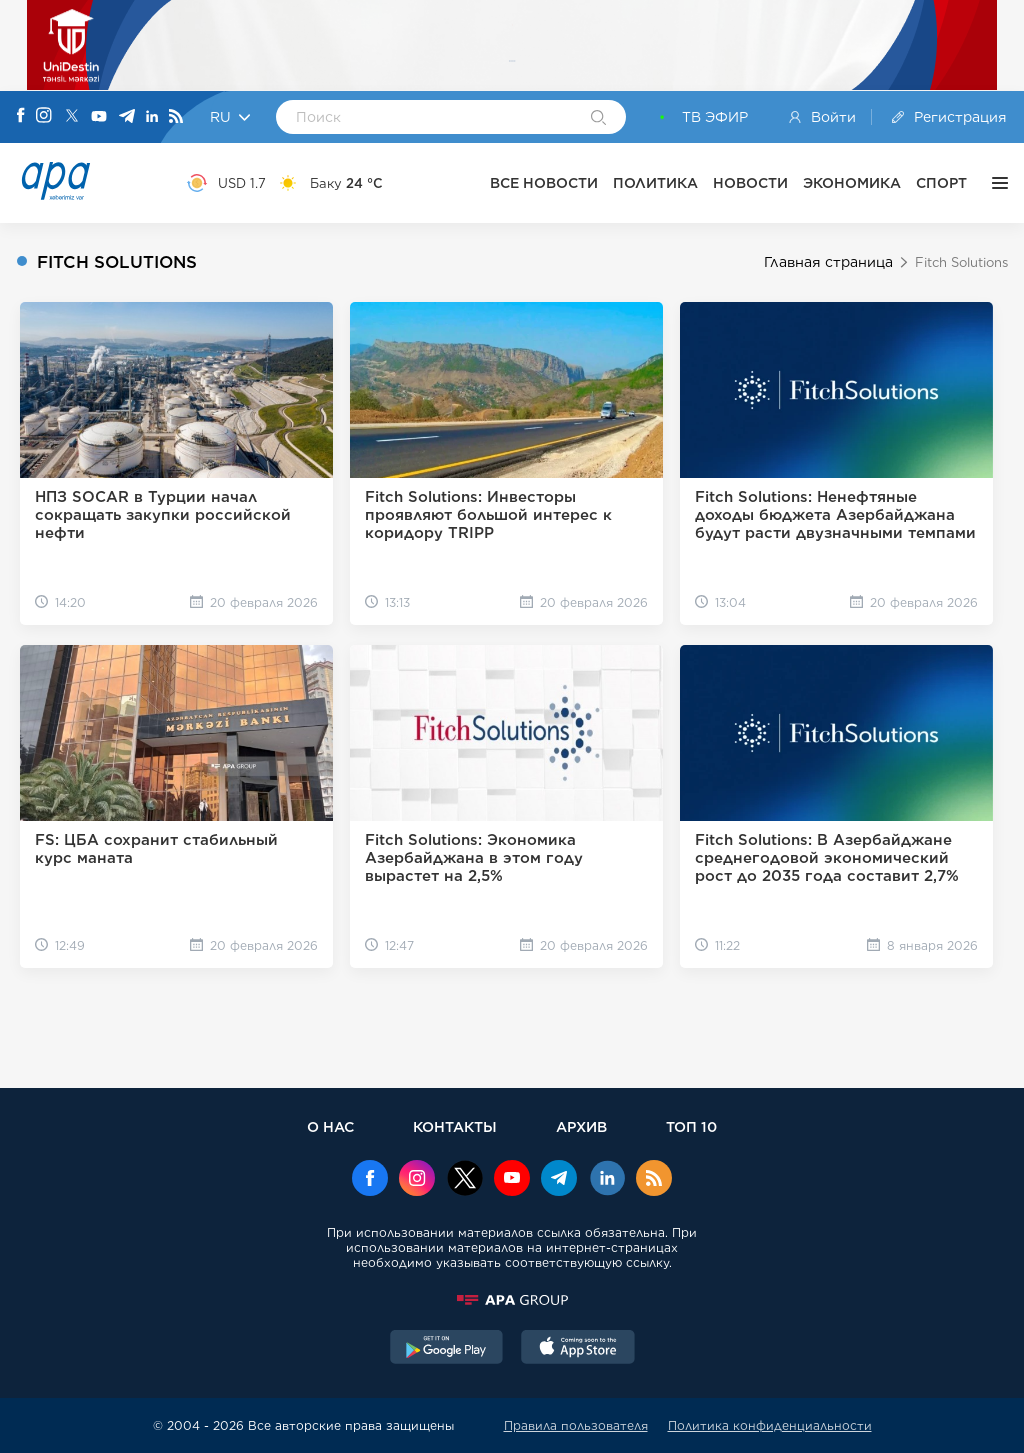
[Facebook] (21, 117)
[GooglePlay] (447, 1349)
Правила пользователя (576, 1425)
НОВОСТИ (750, 183)
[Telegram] (127, 117)
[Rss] (176, 117)
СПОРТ (941, 183)
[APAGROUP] (512, 1300)
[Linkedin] (152, 117)
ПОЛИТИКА (655, 183)
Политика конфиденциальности (770, 1425)
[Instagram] (44, 117)
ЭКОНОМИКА (852, 183)
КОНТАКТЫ (455, 1126)
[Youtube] (99, 117)
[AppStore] (578, 1349)
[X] (72, 117)
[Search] (598, 119)
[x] (465, 1180)
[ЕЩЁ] (995, 183)
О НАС (330, 1126)
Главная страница (828, 262)
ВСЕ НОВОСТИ (544, 183)
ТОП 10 (691, 1126)
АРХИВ (581, 1126)
